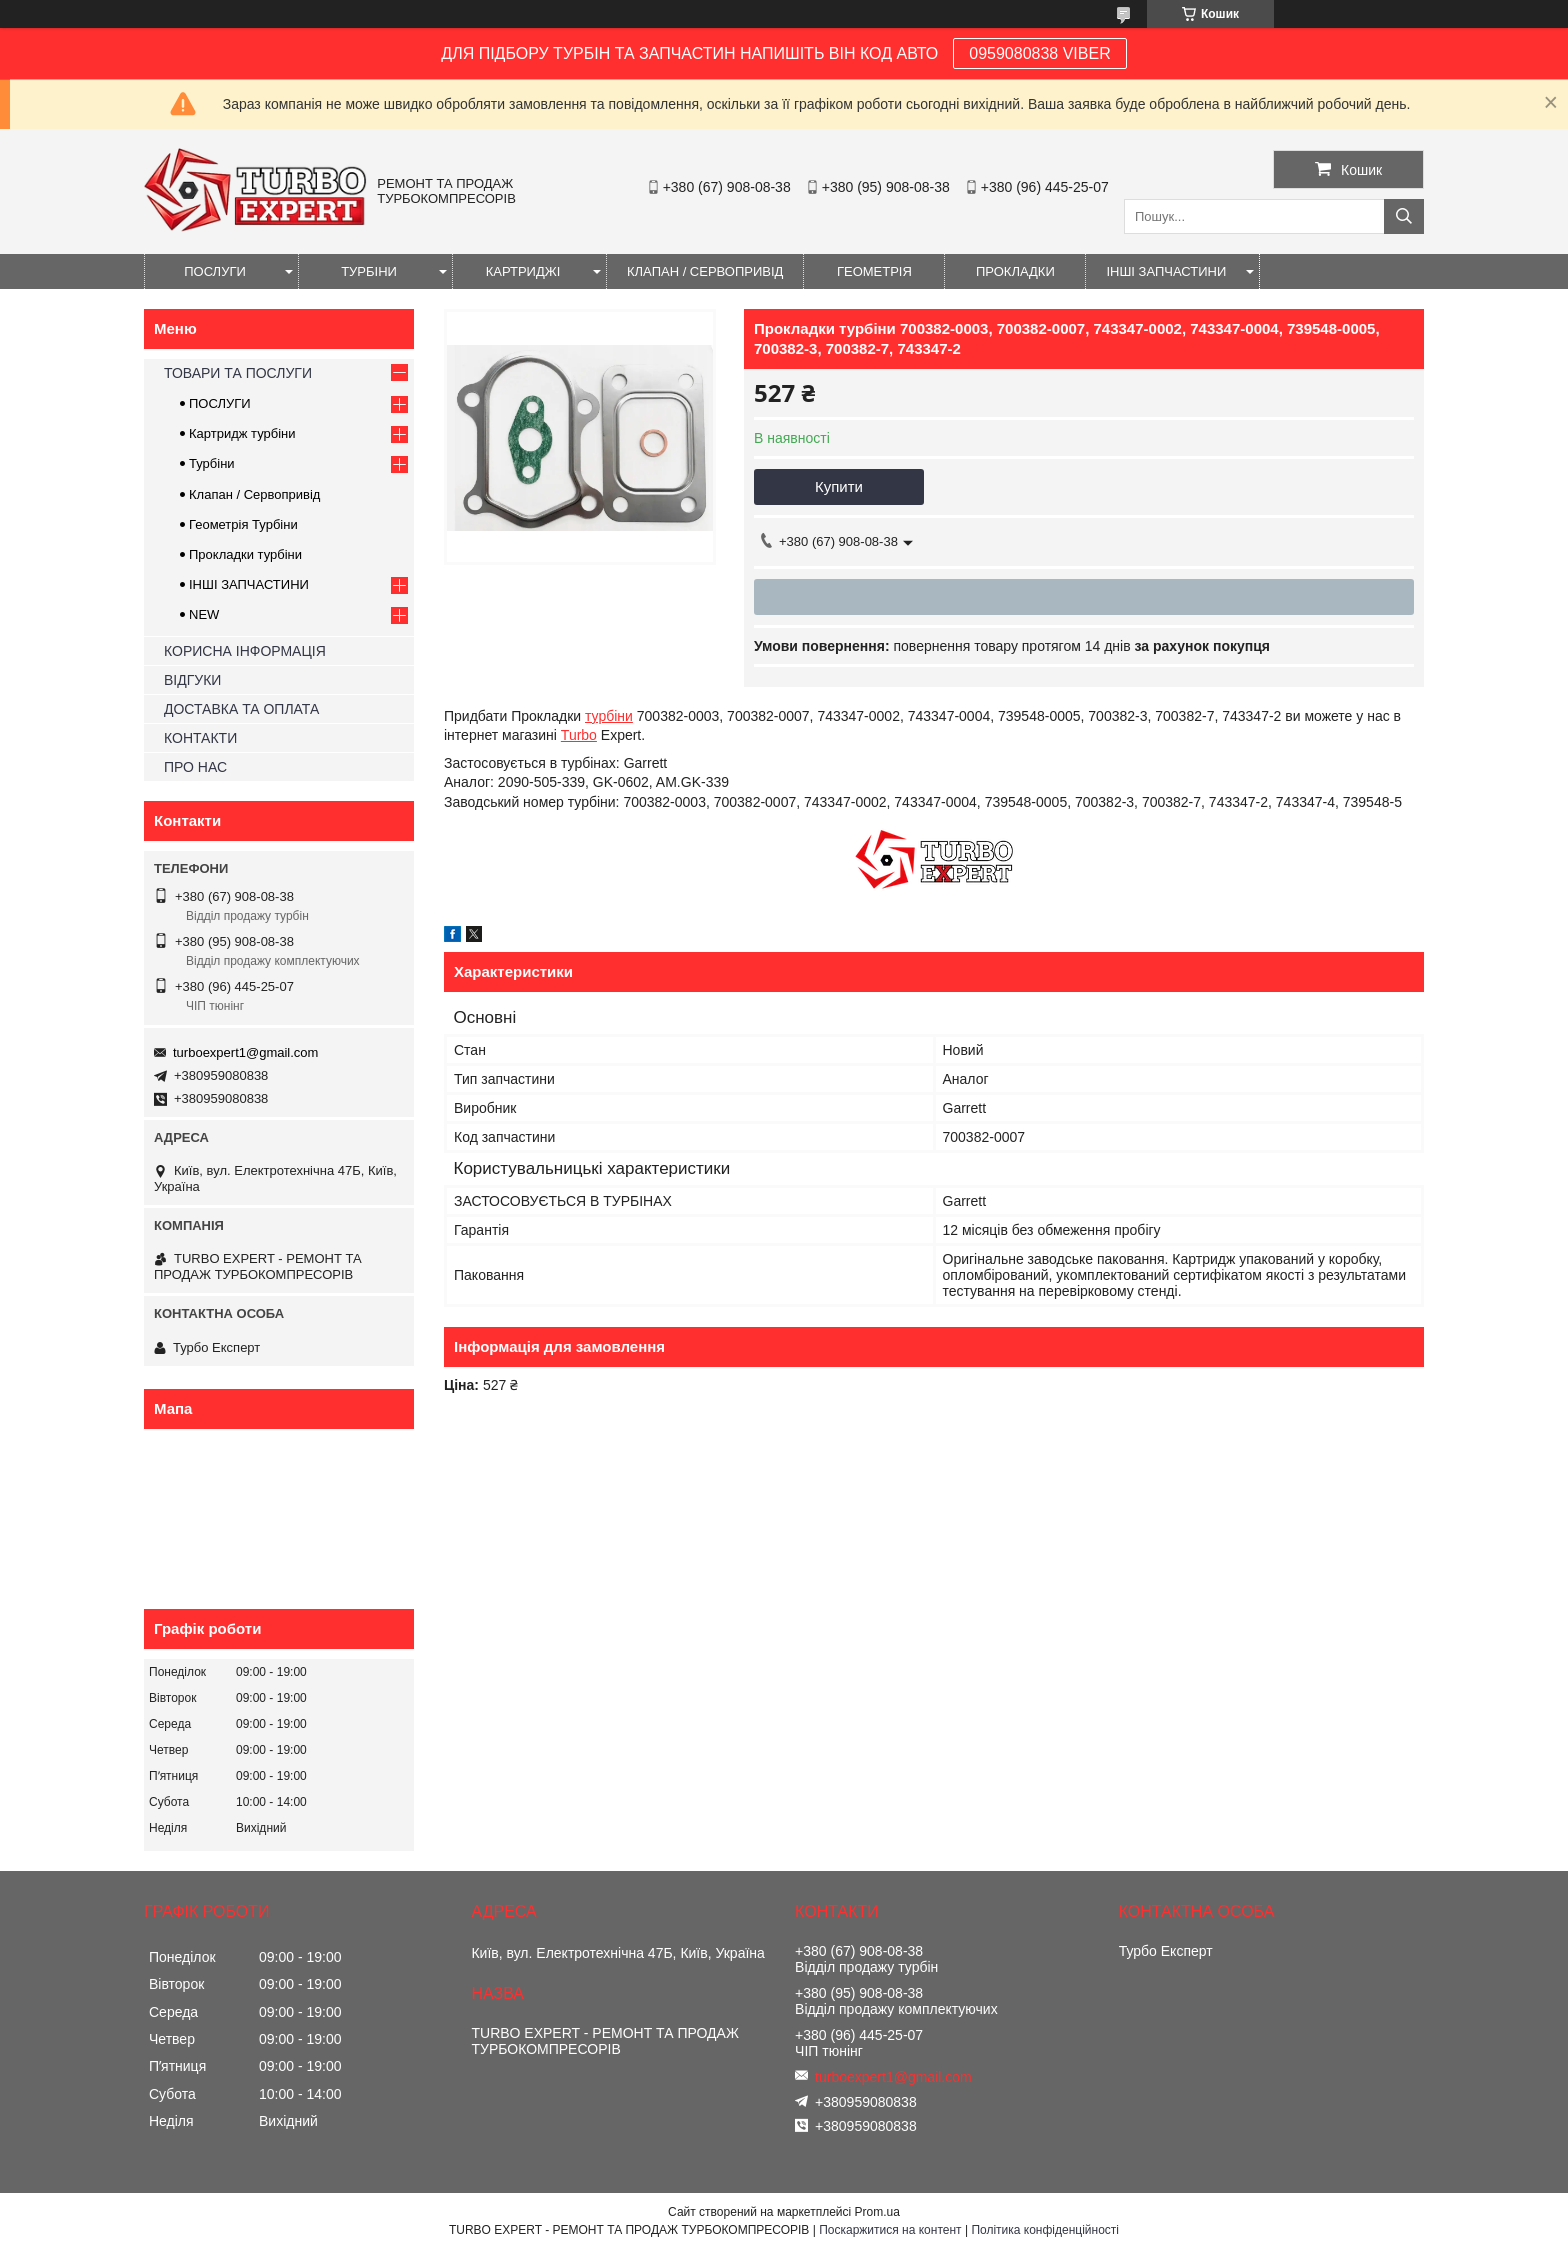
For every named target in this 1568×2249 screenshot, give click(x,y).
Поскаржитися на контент (890, 2230)
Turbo (579, 735)
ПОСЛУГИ (215, 271)
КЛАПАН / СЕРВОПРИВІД (705, 271)
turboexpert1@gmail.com (245, 1052)
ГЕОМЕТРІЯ (874, 271)
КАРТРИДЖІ (523, 271)
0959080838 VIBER (1039, 53)
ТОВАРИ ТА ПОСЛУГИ (238, 373)
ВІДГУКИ (192, 680)
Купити (839, 486)
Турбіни (212, 463)
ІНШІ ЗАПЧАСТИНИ (1166, 271)
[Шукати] (1404, 216)
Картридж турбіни (242, 433)
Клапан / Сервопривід (254, 494)
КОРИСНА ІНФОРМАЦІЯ (245, 651)
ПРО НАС (195, 767)
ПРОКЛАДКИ (1015, 271)
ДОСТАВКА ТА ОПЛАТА (241, 709)
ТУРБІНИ (369, 271)
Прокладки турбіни (245, 554)
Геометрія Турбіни (243, 524)
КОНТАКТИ (200, 738)
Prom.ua (877, 2212)
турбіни (609, 716)
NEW (204, 614)
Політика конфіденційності (1045, 2230)
